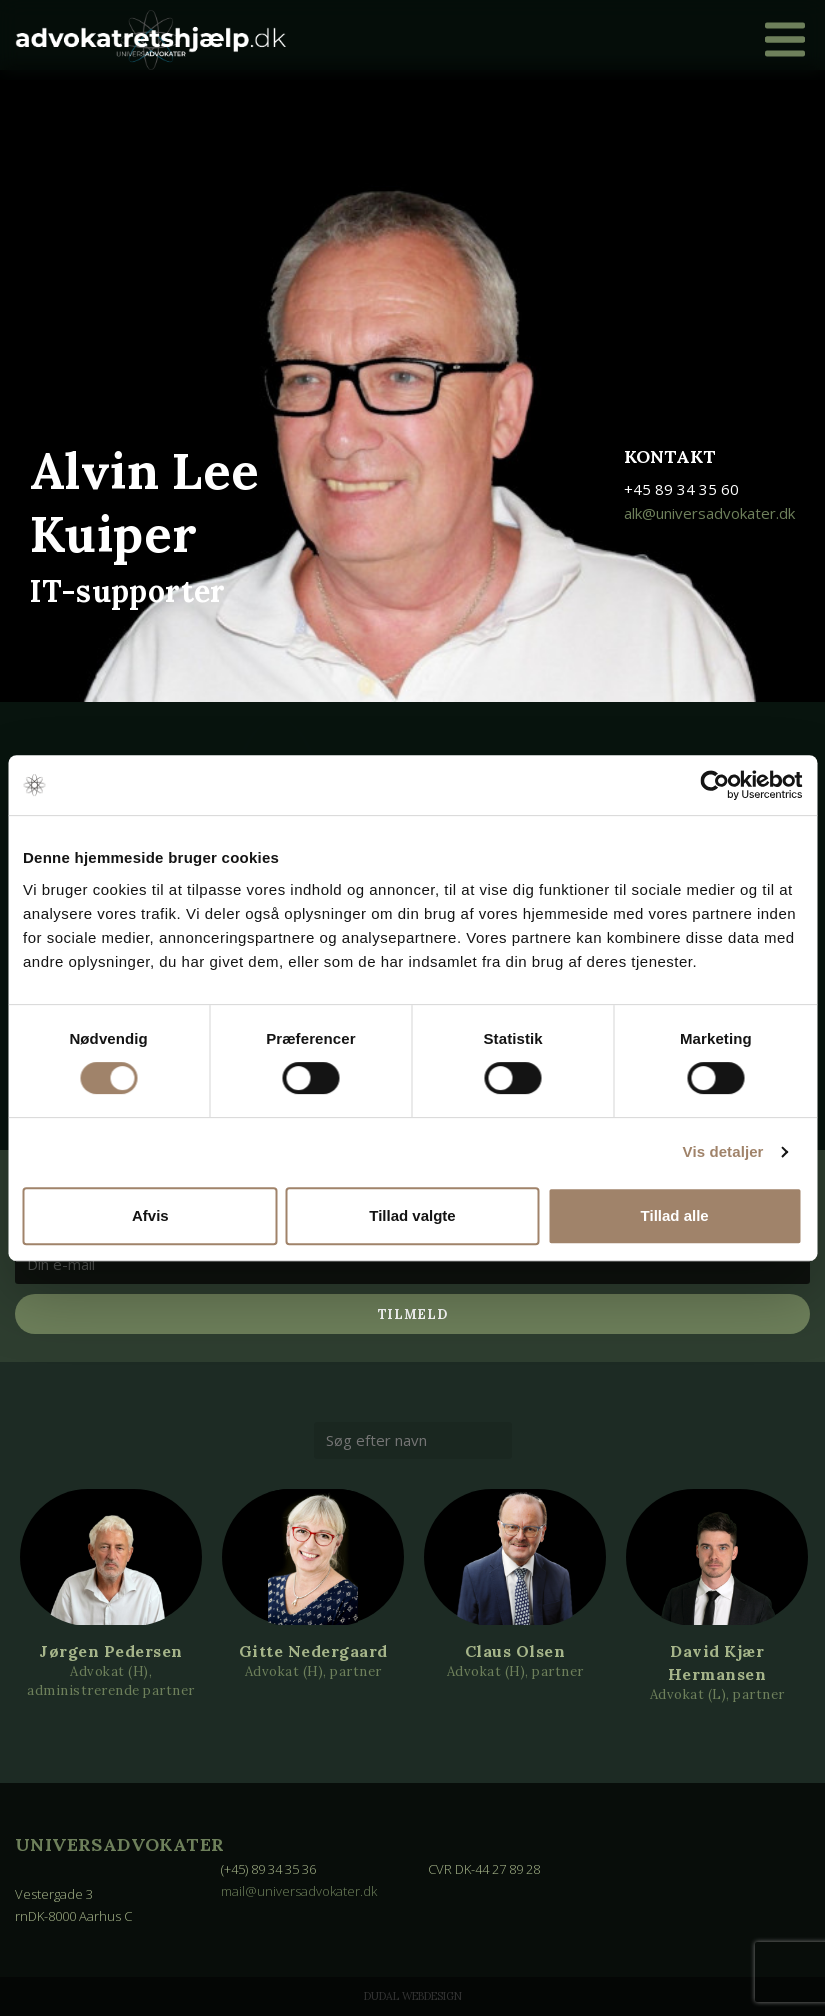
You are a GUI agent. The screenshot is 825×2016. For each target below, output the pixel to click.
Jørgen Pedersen (111, 1652)
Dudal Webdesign (413, 1996)
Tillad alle (675, 1215)
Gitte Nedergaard (313, 1652)
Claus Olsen (515, 1652)
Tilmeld (413, 1314)
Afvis (150, 1215)
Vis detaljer (723, 1151)
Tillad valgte (412, 1215)
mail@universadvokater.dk (299, 1891)
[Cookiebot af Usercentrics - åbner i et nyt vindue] (714, 785)
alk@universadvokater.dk (709, 513)
